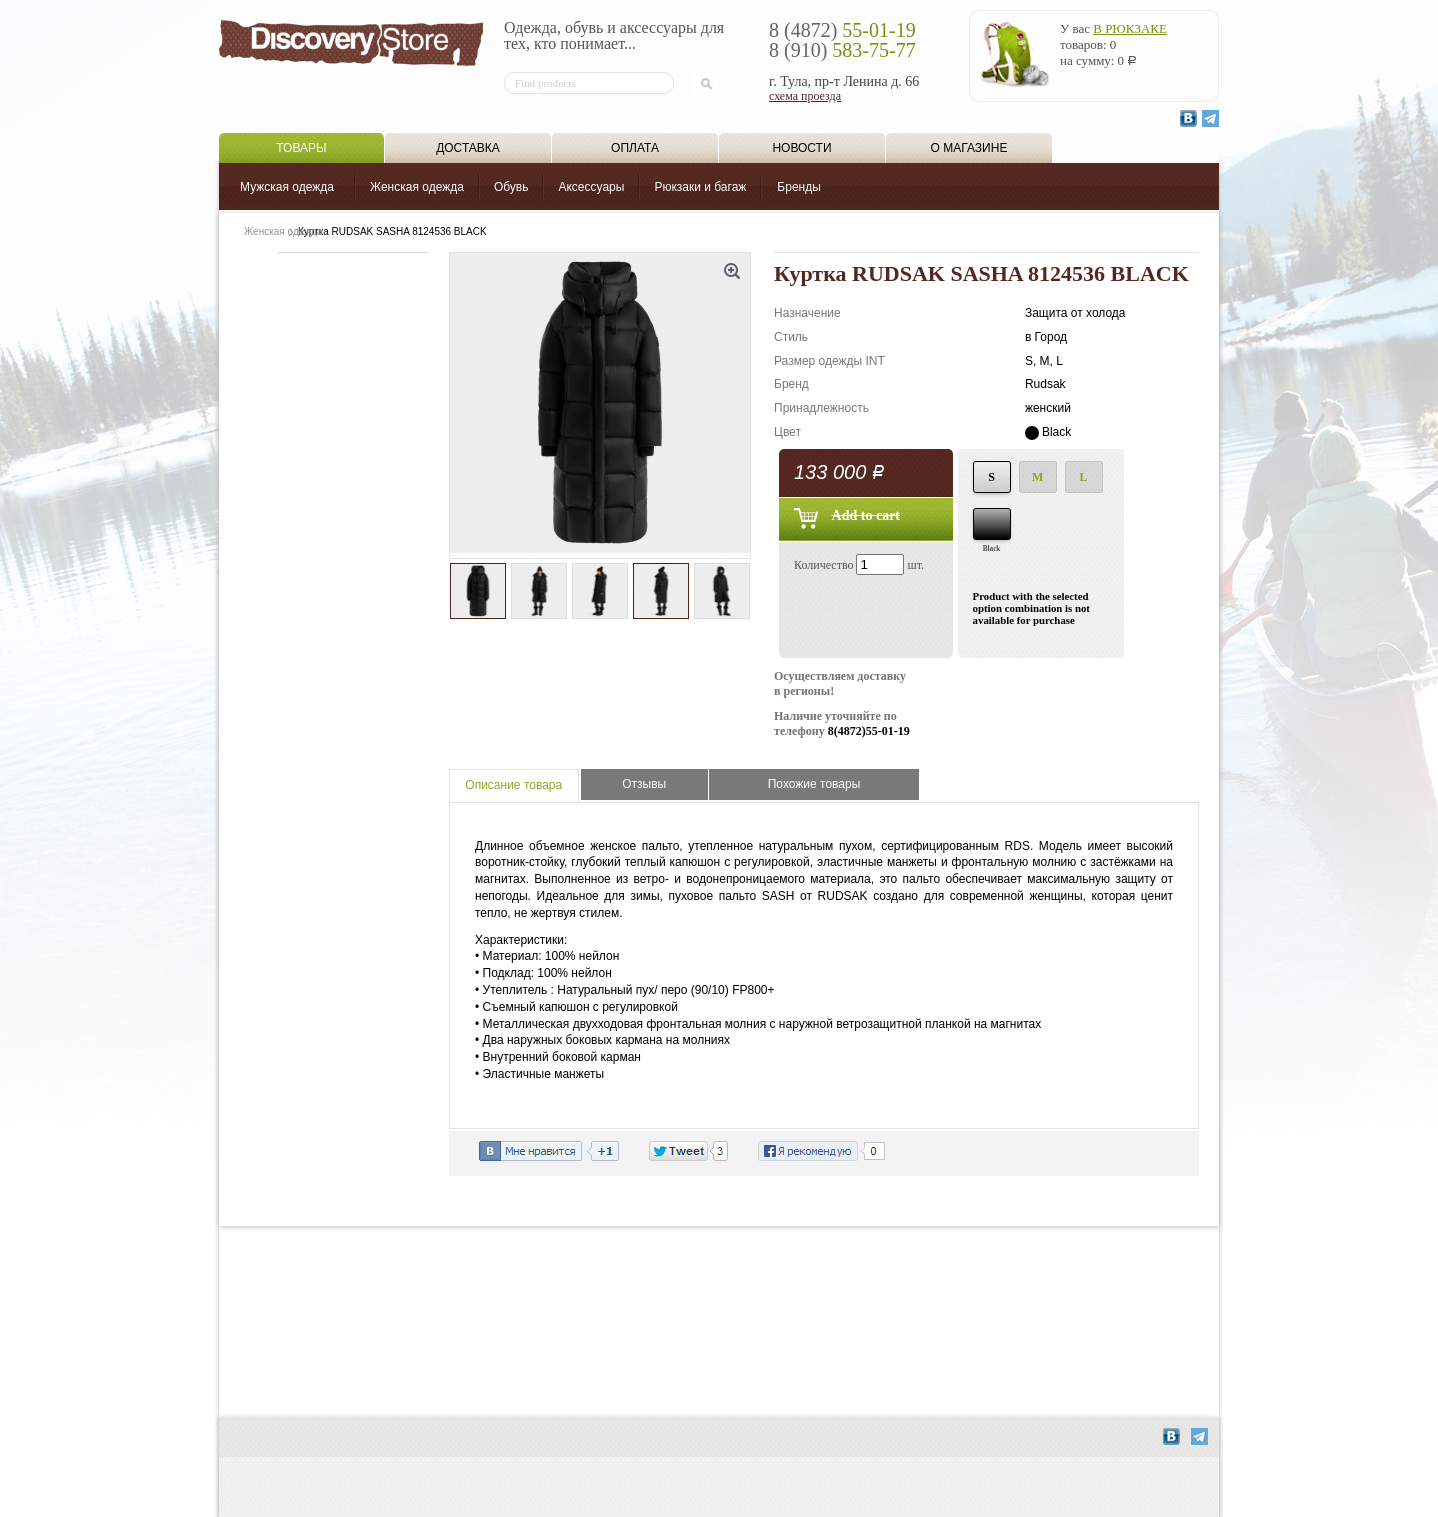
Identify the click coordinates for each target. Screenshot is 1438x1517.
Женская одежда (417, 187)
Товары (301, 148)
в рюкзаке (1130, 28)
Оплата (635, 148)
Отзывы (644, 784)
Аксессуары (591, 187)
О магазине (969, 148)
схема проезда (805, 96)
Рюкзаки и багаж (700, 187)
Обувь (511, 187)
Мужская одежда (287, 187)
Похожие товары (814, 784)
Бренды (798, 187)
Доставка (468, 148)
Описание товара (513, 785)
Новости (801, 148)
